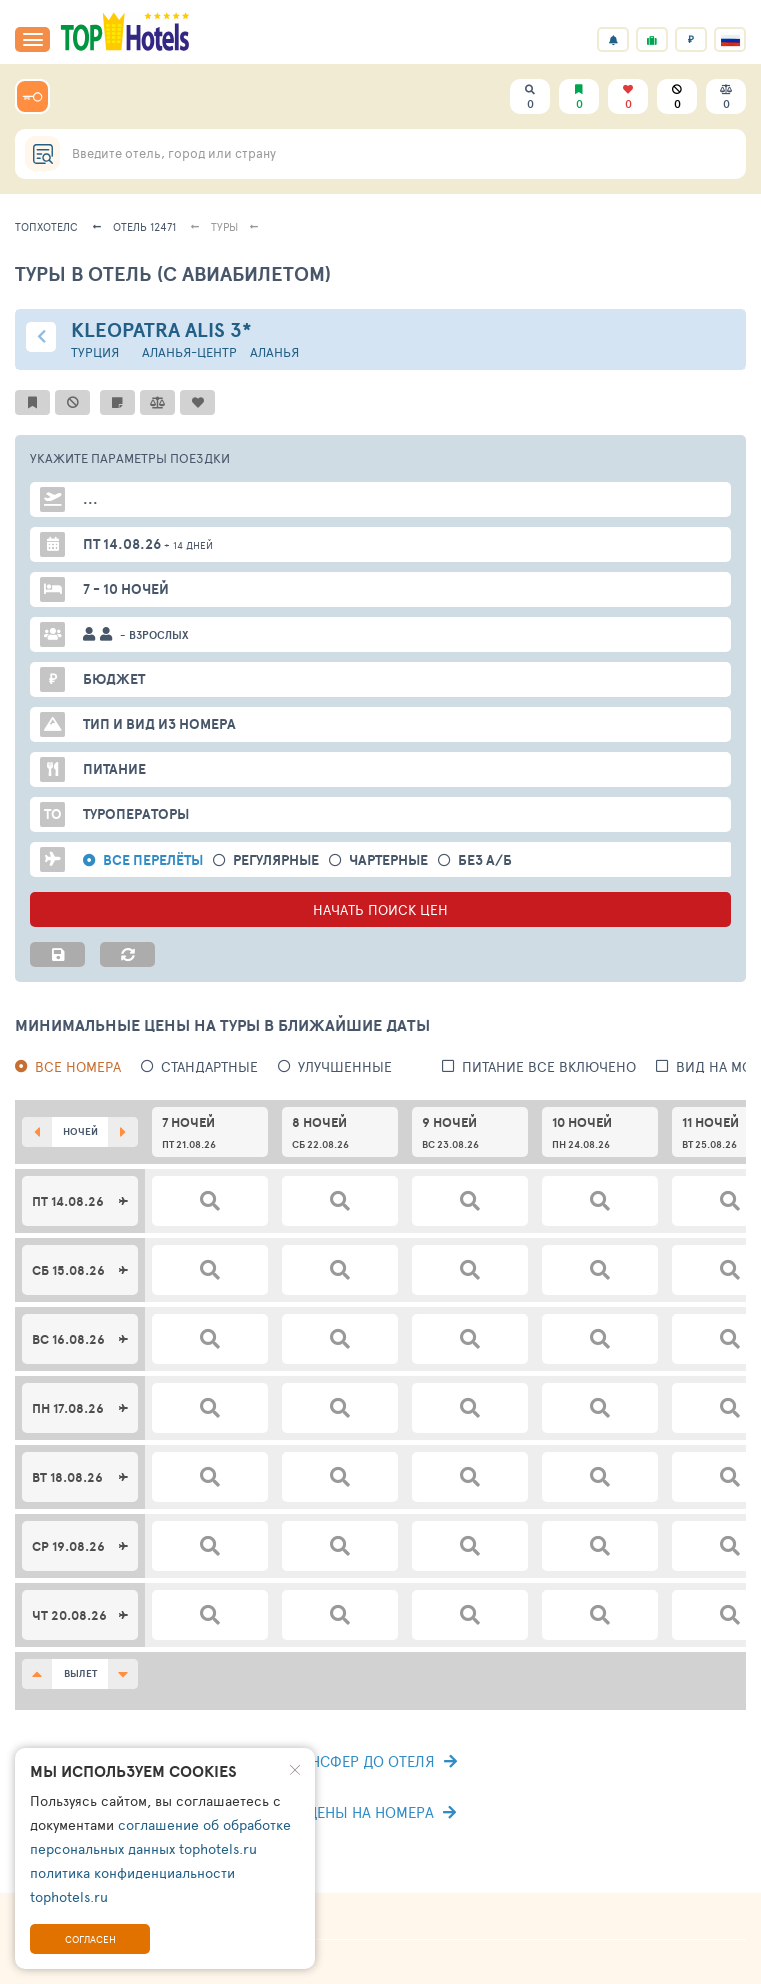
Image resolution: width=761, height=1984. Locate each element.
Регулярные (276, 860)
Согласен (90, 1939)
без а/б (485, 860)
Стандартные (209, 1066)
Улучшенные (345, 1066)
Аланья (274, 352)
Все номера (78, 1066)
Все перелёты (153, 860)
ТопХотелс (46, 226)
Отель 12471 (144, 226)
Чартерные (388, 860)
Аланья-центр (189, 352)
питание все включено (549, 1066)
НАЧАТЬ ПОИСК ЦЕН (380, 909)
